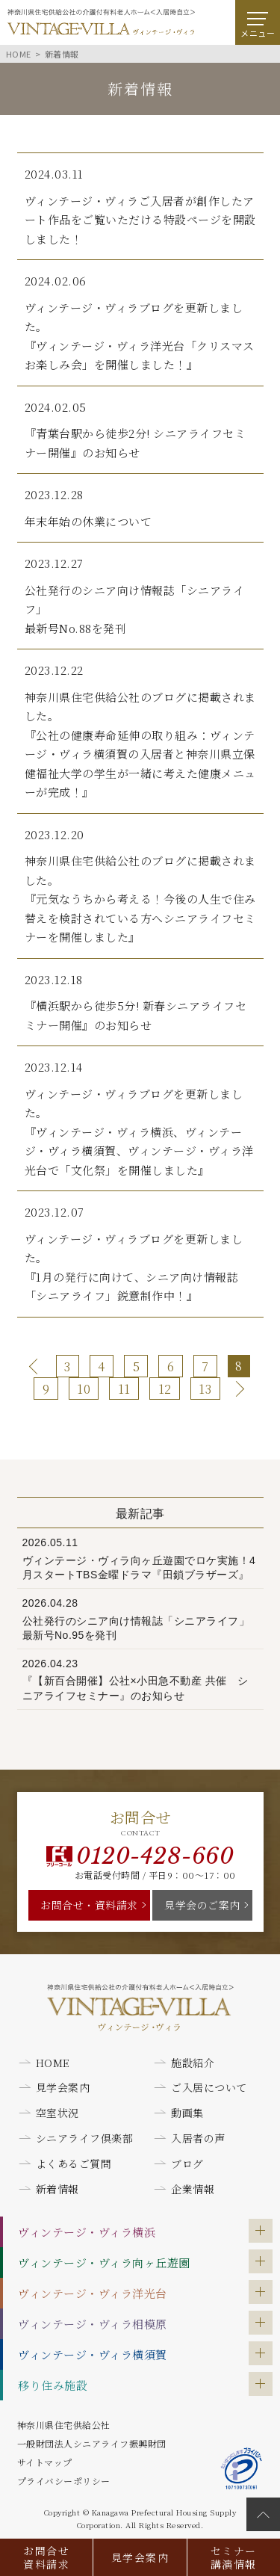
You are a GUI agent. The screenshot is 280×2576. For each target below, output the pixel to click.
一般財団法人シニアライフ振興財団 (92, 2443)
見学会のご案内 (202, 1904)
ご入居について (209, 2087)
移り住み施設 (52, 2385)
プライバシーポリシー (64, 2480)
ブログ (187, 2163)
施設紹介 (192, 2062)
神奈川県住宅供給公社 (64, 2424)
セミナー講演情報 (234, 2557)
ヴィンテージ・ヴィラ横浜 (86, 2232)
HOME (53, 2062)
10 (83, 1388)
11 (124, 1388)
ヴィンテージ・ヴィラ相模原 (92, 2324)
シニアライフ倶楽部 (85, 2138)
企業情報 (192, 2188)
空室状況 (57, 2112)
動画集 (187, 2112)
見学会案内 (140, 2557)
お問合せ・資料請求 (89, 1904)
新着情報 (57, 2188)
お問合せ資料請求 (46, 2557)
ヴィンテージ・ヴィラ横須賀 (92, 2354)
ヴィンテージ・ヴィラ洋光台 (92, 2293)
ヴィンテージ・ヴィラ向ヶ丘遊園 (104, 2262)
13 (205, 1388)
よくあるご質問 (74, 2163)
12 (165, 1388)
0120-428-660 (155, 1856)
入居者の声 (198, 2138)
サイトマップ (44, 2462)
